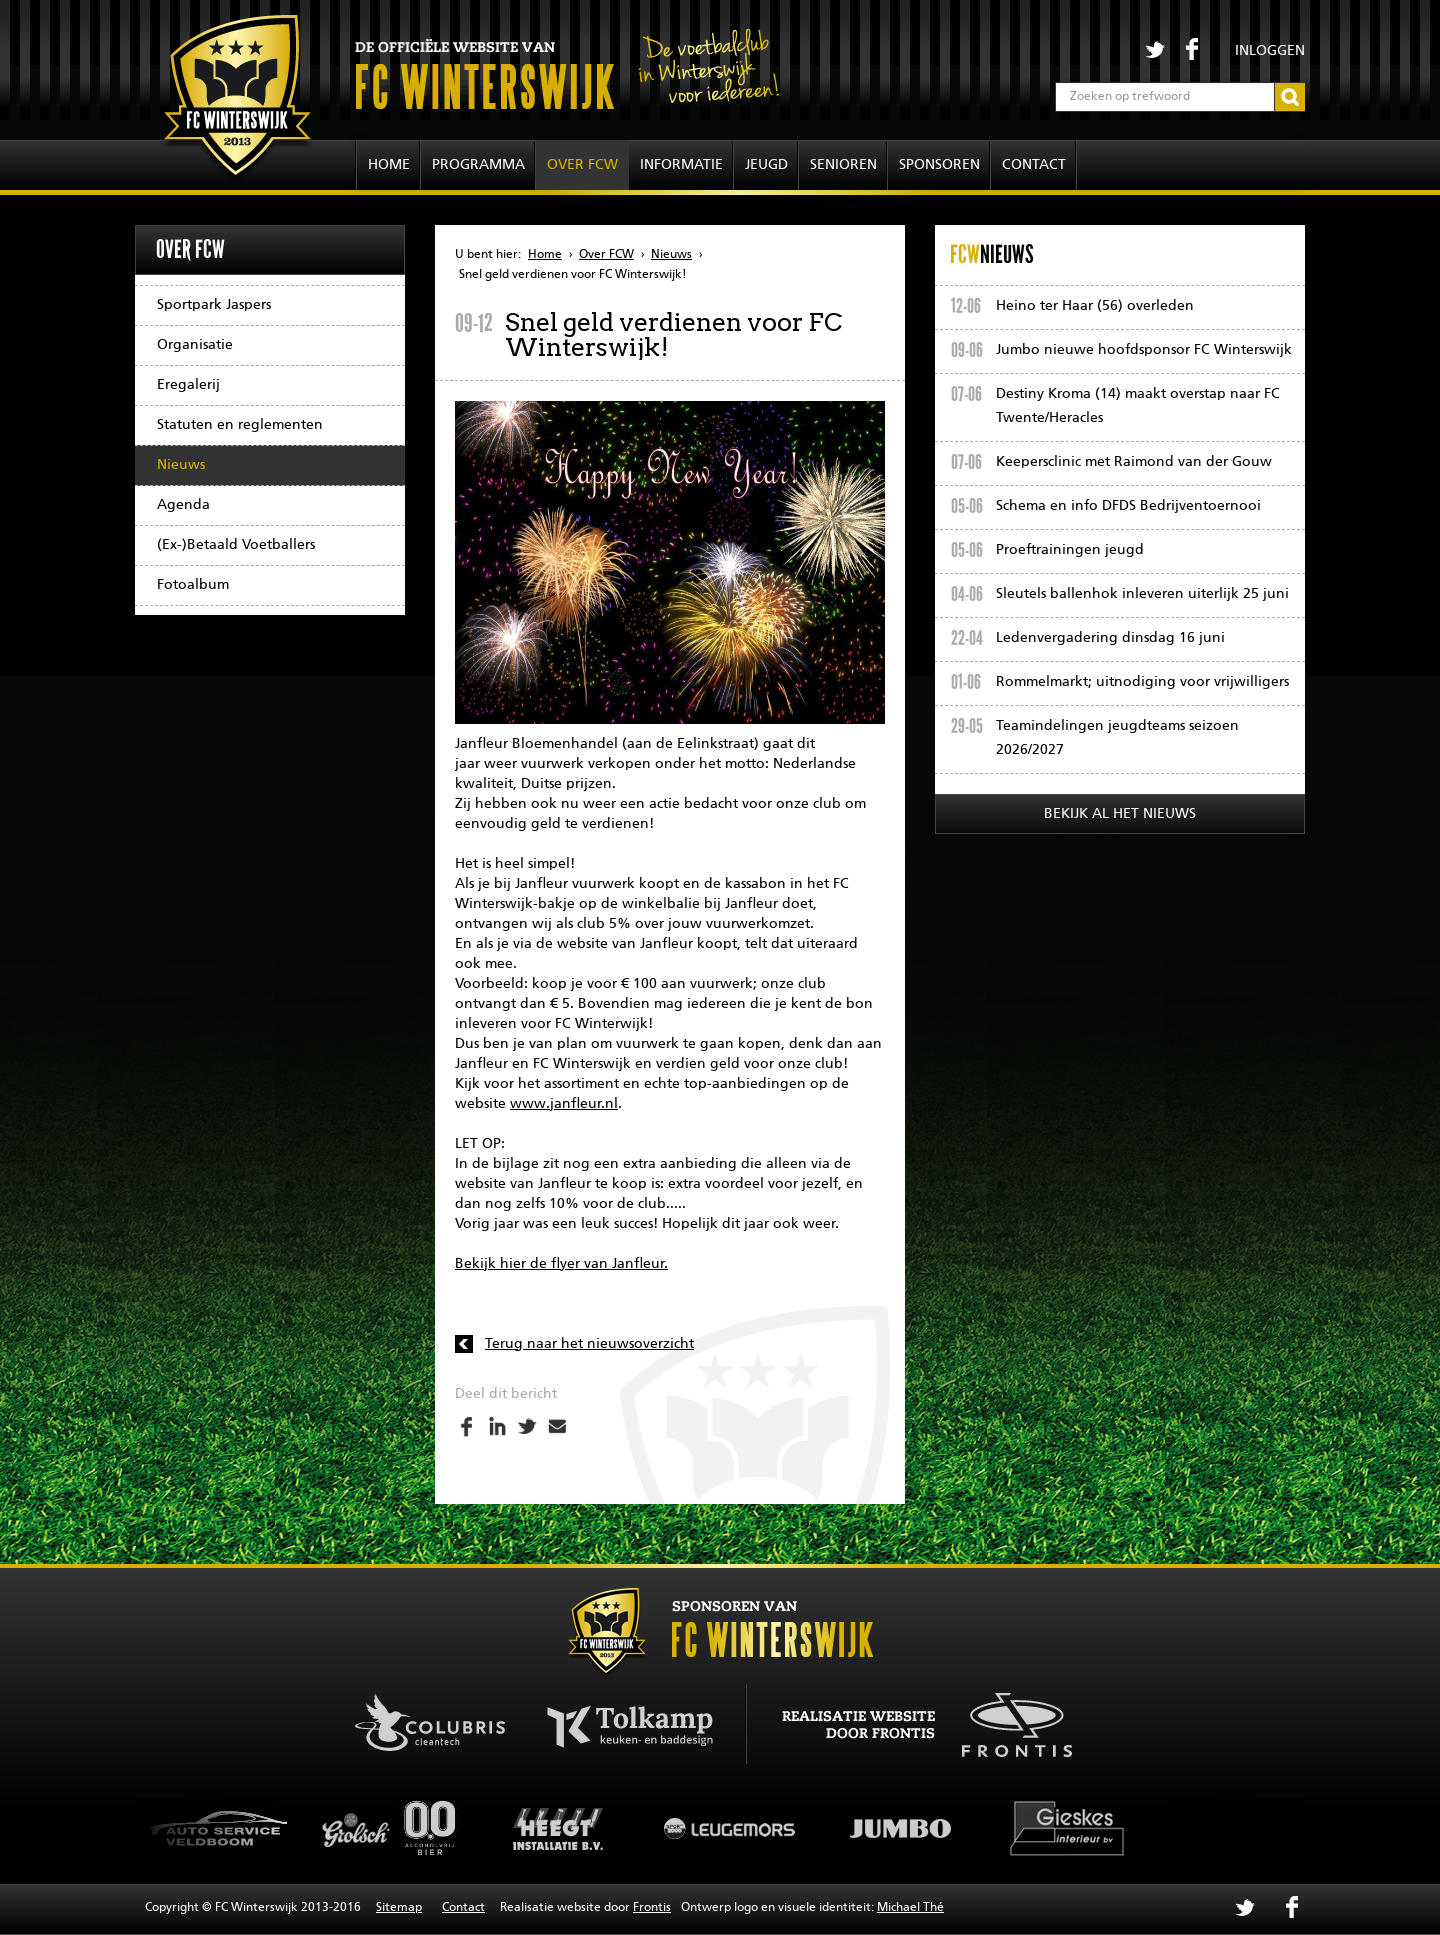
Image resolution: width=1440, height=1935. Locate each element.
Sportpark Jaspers (214, 305)
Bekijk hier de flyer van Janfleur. (561, 1264)
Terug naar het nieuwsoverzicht (589, 1344)
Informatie (681, 165)
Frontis (652, 1908)
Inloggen (1270, 51)
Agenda (183, 505)
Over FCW (582, 165)
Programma (478, 165)
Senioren (843, 165)
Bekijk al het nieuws (1120, 814)
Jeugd (766, 165)
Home (389, 165)
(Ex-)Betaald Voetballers (236, 545)
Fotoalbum (193, 585)
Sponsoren (939, 165)
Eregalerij (188, 385)
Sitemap (399, 1908)
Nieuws (181, 465)
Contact (1034, 165)
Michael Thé (910, 1908)
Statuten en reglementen (240, 425)
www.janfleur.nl (564, 1104)
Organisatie (195, 345)
